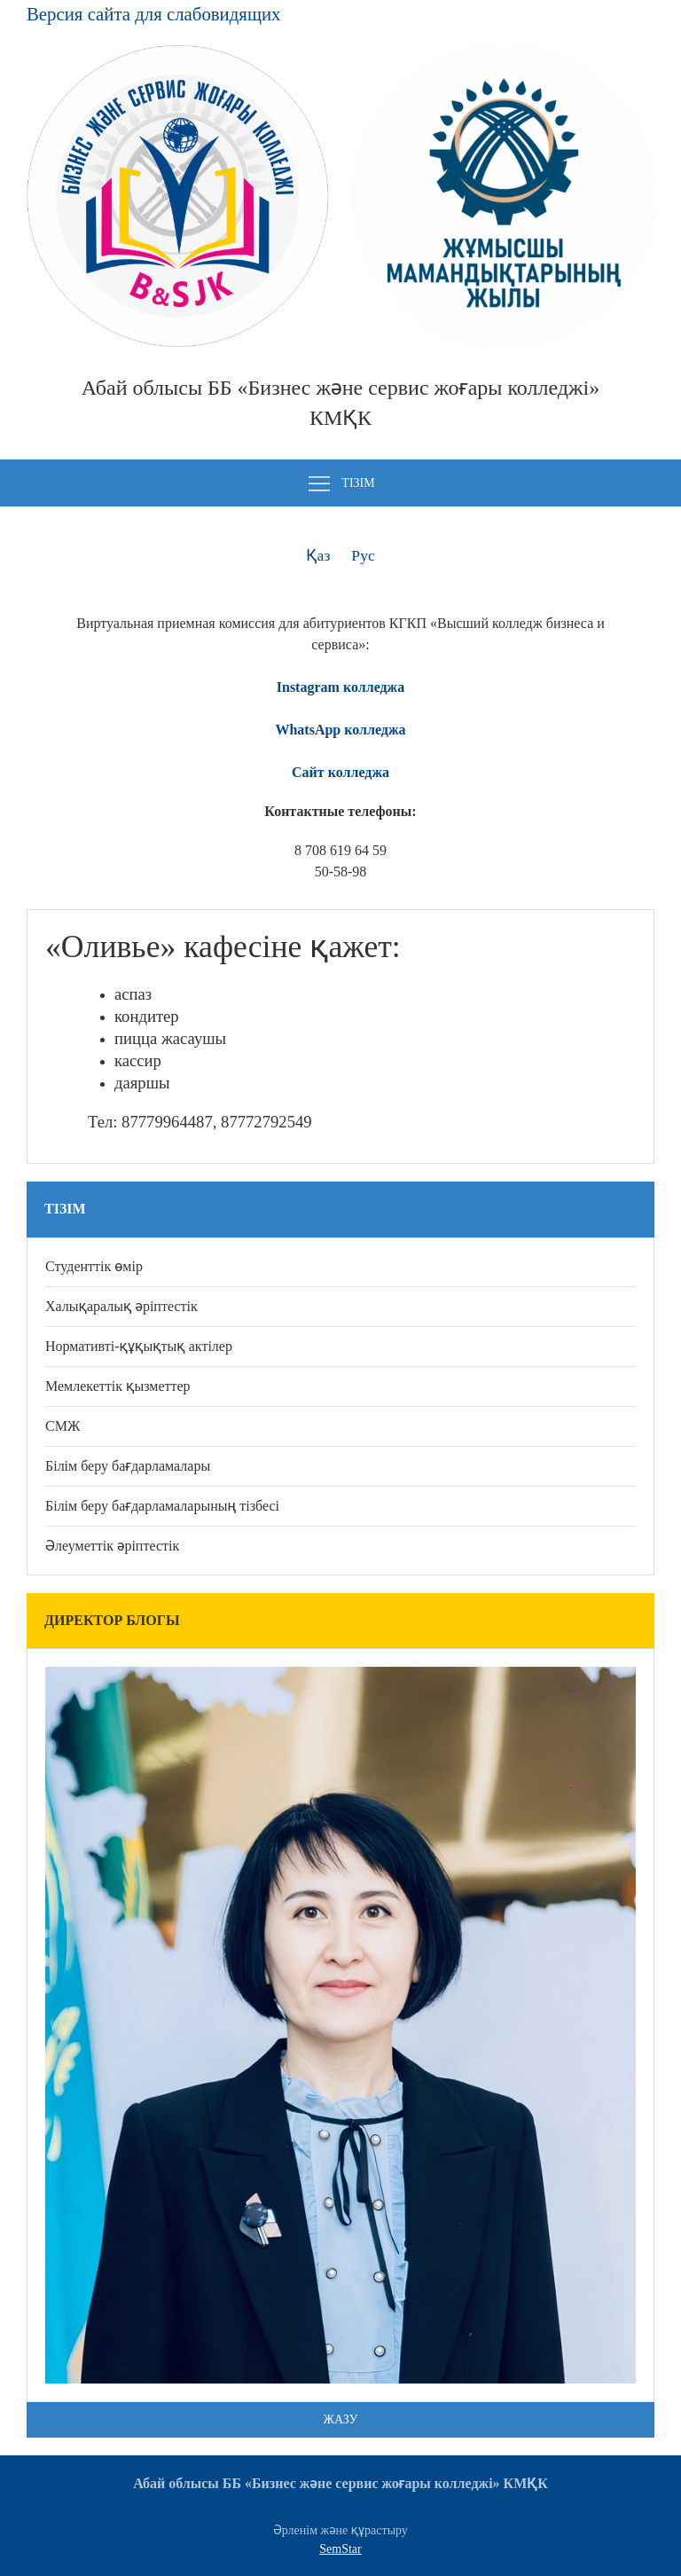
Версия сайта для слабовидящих (153, 14)
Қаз (318, 555)
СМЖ (62, 1425)
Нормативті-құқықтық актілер (138, 1346)
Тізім (340, 484)
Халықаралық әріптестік (121, 1306)
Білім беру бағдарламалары (127, 1465)
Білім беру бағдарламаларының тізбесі (162, 1505)
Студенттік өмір (94, 1266)
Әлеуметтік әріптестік (112, 1545)
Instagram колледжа (340, 687)
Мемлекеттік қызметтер (118, 1386)
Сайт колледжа (340, 772)
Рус (362, 555)
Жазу (341, 2419)
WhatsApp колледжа (340, 729)
